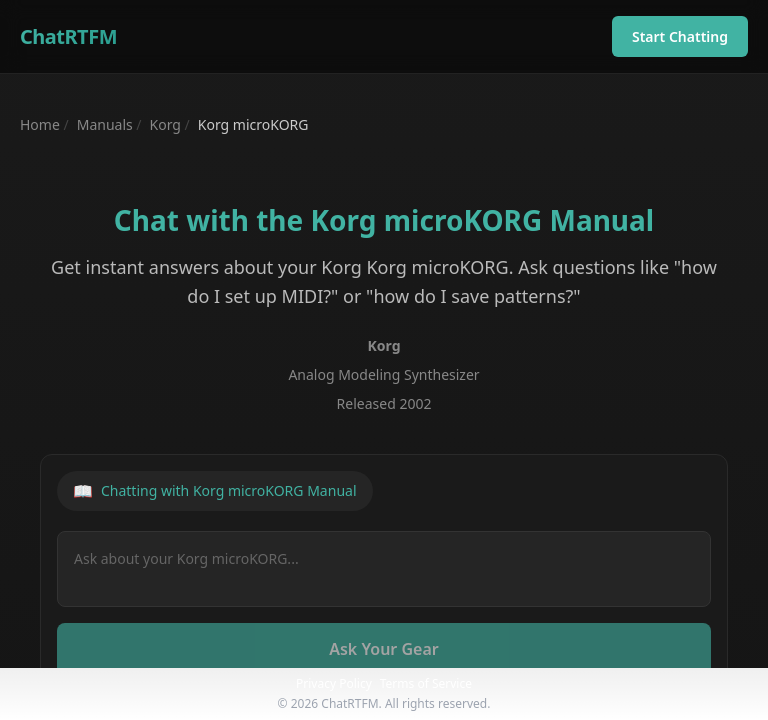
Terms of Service (426, 683)
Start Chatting (680, 36)
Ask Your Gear (384, 649)
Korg (165, 124)
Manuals (105, 124)
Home (40, 124)
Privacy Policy (334, 683)
